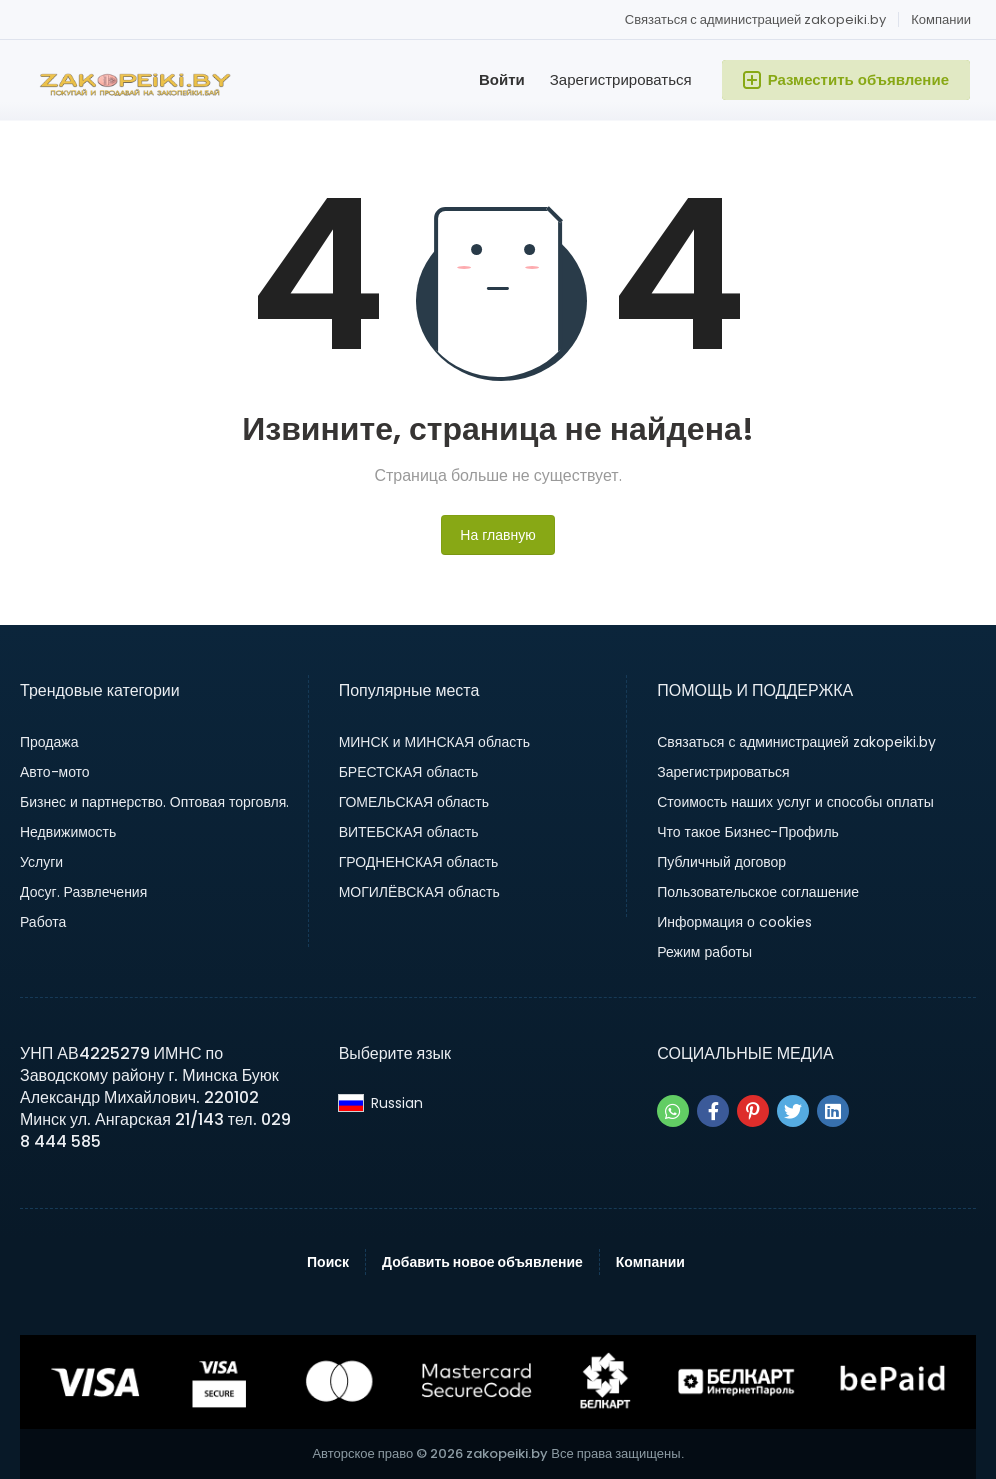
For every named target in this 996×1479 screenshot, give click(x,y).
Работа (43, 922)
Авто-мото (55, 772)
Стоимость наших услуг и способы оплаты (795, 802)
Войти (502, 79)
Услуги (41, 862)
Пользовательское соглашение (758, 892)
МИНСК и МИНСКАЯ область (434, 742)
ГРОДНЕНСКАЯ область (419, 862)
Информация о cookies (734, 922)
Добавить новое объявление (482, 1262)
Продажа (49, 742)
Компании (941, 19)
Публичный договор (721, 862)
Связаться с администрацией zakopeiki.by (755, 19)
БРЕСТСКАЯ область (409, 772)
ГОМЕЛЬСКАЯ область (414, 802)
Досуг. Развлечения (83, 892)
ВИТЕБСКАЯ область (409, 832)
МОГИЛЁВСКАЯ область (419, 892)
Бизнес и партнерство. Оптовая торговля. (154, 802)
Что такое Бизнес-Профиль (748, 832)
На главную (497, 535)
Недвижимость (68, 832)
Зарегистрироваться (621, 79)
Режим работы (704, 952)
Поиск (328, 1262)
